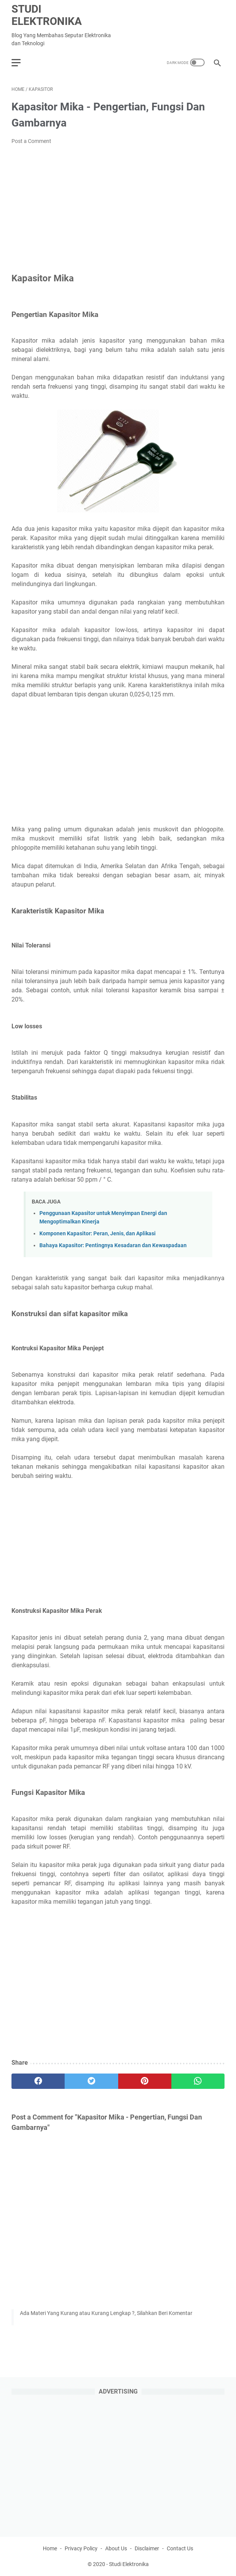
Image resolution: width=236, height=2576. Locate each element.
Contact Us (180, 2548)
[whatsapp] (198, 2081)
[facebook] (38, 2081)
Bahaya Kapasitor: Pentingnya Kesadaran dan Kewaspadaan (113, 1245)
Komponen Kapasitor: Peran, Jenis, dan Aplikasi (97, 1233)
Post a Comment (31, 141)
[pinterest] (144, 2081)
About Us (116, 2548)
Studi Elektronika (46, 15)
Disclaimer (147, 2548)
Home (50, 2548)
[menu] (20, 62)
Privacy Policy (81, 2548)
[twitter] (91, 2081)
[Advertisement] (118, 208)
